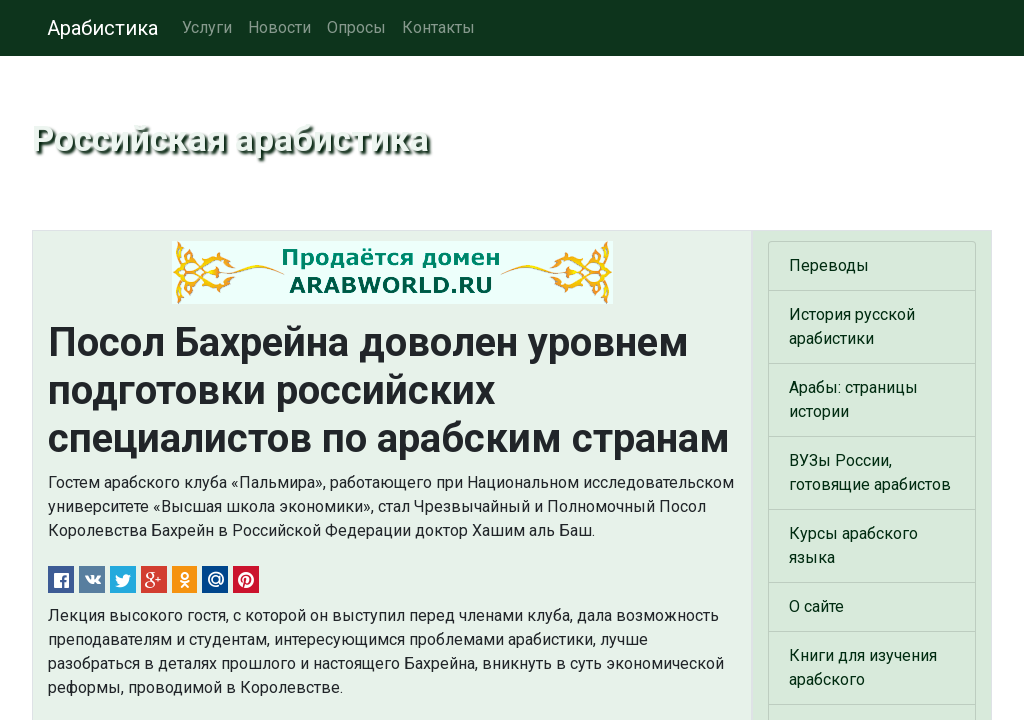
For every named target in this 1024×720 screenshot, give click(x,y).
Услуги (207, 27)
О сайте (816, 606)
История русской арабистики (852, 326)
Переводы (829, 265)
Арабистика (102, 28)
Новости (279, 27)
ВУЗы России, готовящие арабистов (870, 472)
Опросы (356, 27)
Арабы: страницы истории (853, 399)
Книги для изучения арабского (863, 667)
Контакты (438, 27)
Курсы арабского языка (853, 545)
